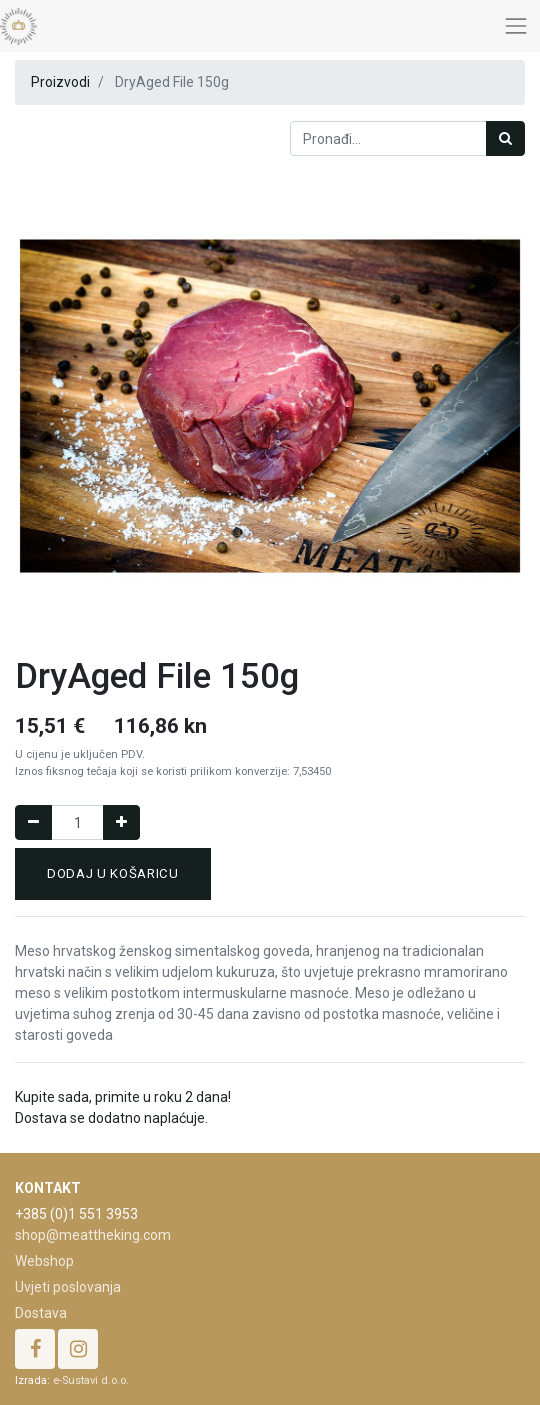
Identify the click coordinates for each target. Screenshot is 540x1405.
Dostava (41, 1313)
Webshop (44, 1261)
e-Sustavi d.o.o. (91, 1380)
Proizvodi (60, 82)
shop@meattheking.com (93, 1235)
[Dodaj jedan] (121, 822)
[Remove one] (33, 822)
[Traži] (505, 138)
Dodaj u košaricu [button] (113, 873)
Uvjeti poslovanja (68, 1287)
